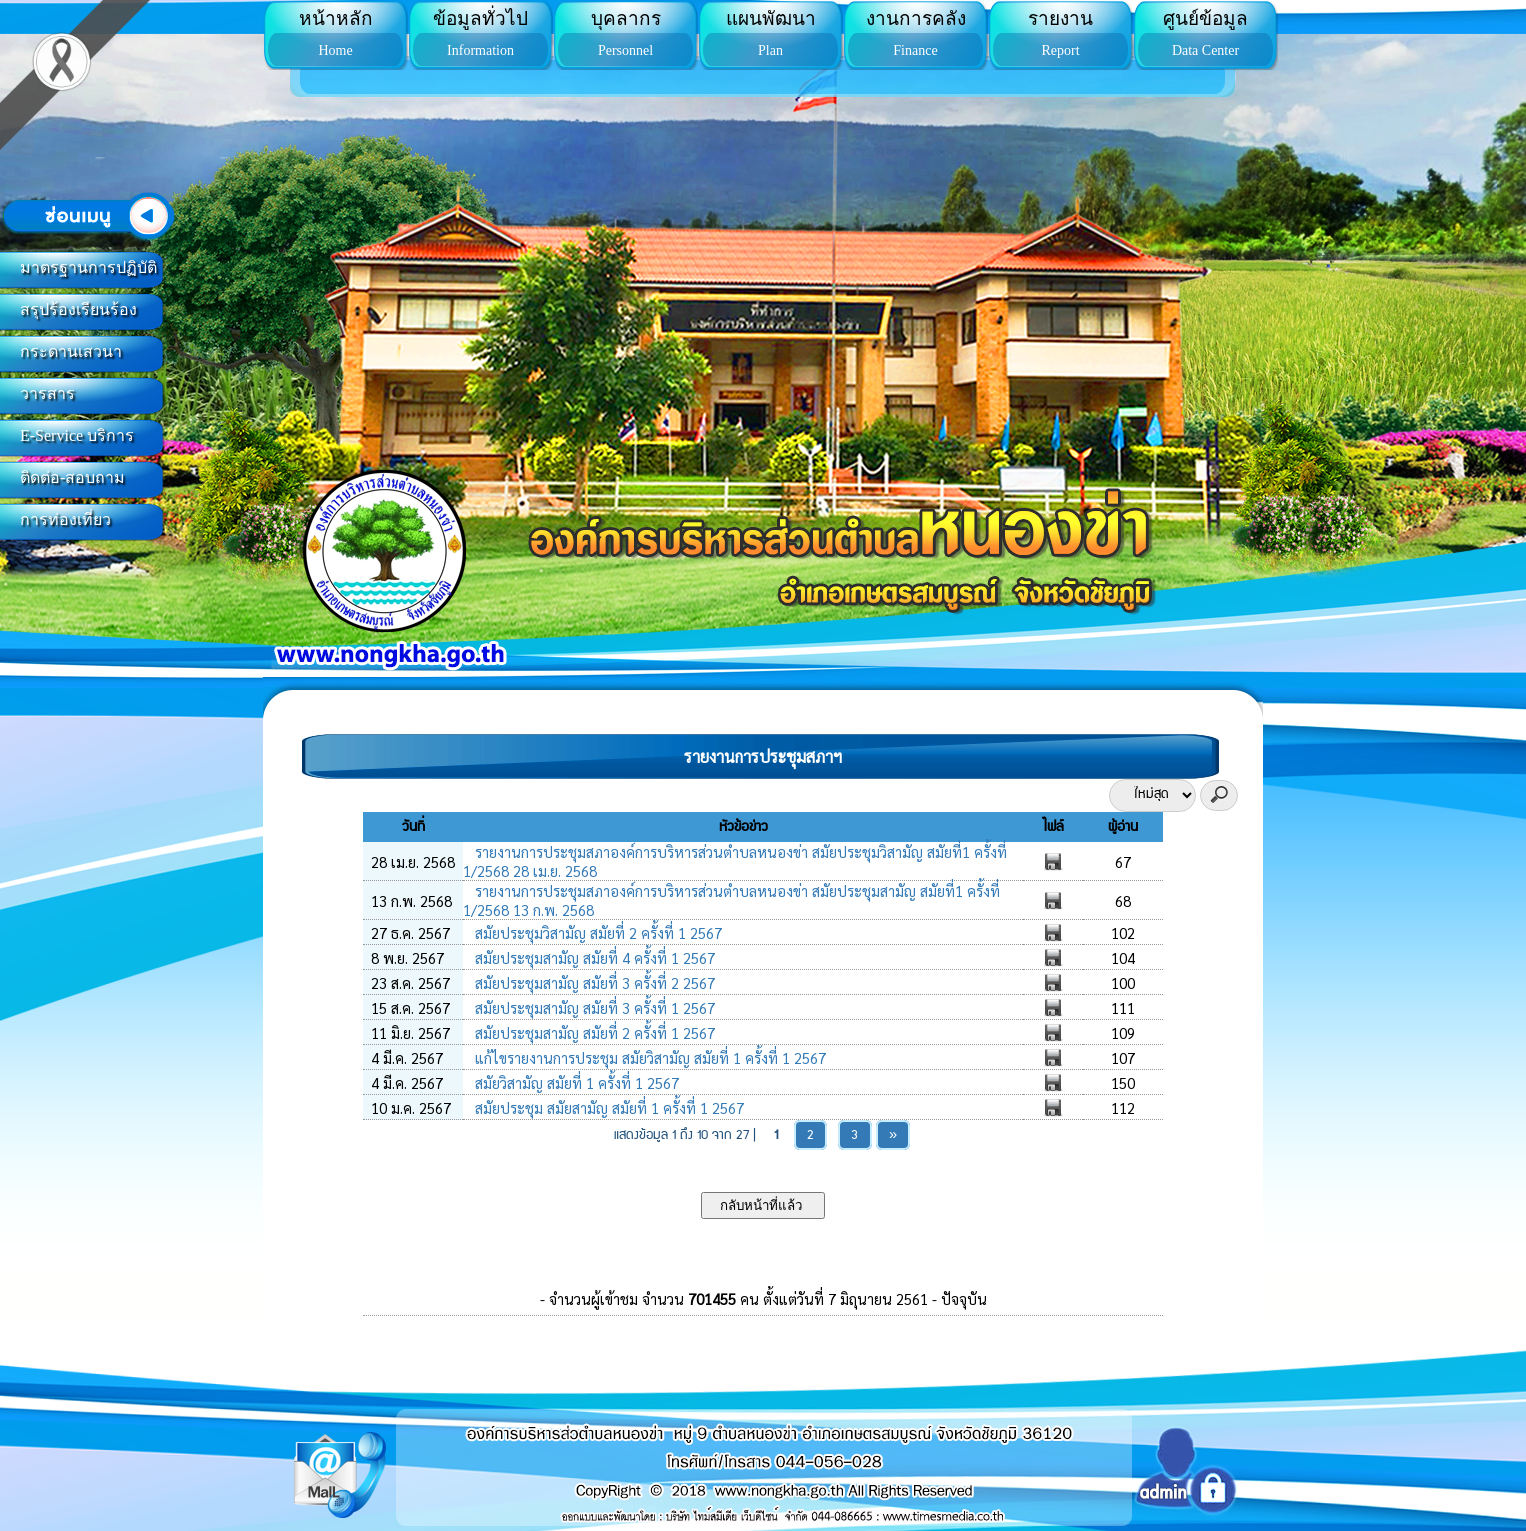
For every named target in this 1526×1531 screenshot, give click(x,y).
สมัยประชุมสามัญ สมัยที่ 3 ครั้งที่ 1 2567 (593, 1007)
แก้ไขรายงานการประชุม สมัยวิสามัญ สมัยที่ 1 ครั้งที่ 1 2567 (648, 1057)
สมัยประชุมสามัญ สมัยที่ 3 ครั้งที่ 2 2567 (593, 982)
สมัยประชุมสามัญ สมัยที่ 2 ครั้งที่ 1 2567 (593, 1032)
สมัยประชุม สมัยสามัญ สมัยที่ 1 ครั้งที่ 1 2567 (607, 1107)
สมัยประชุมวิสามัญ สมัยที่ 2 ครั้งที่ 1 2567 (596, 932)
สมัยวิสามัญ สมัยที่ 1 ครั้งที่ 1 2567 (575, 1082)
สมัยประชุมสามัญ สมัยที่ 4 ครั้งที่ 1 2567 (593, 957)
